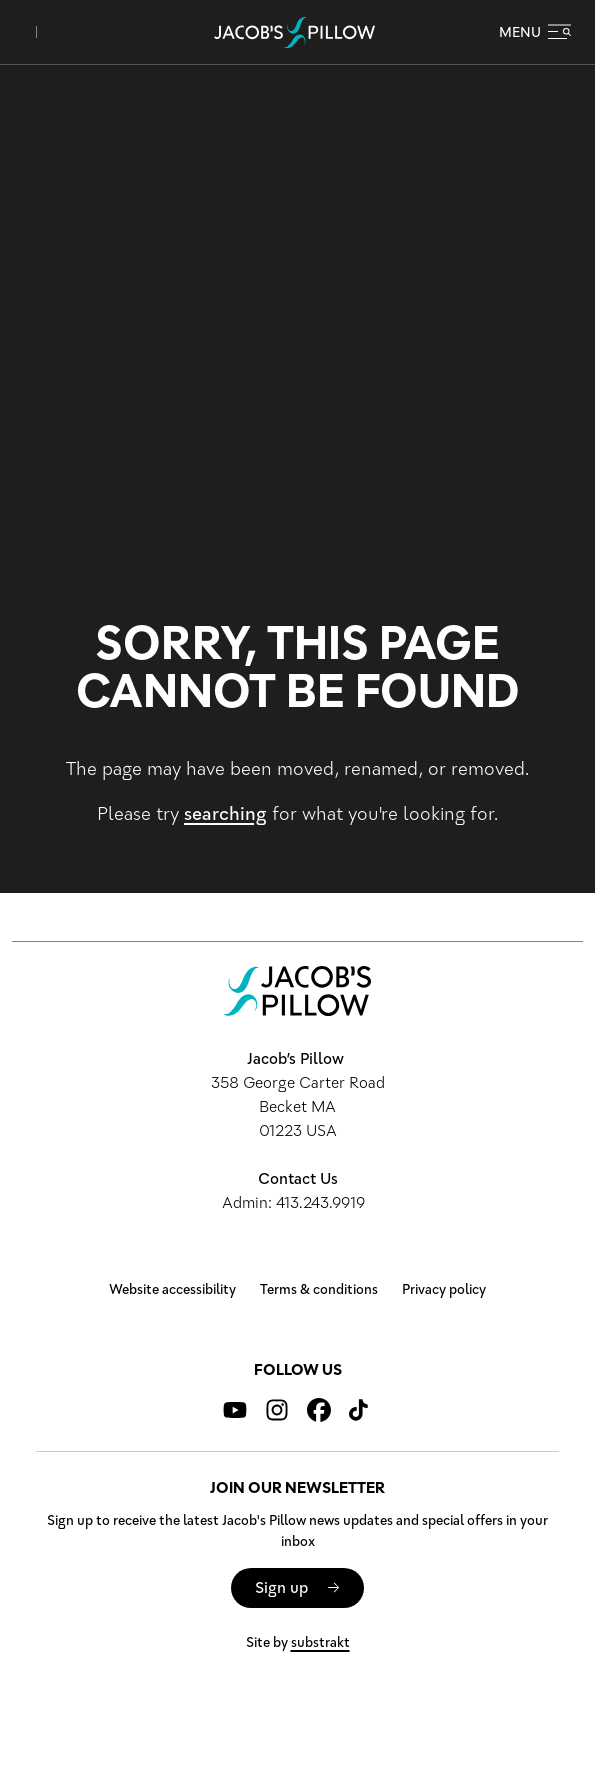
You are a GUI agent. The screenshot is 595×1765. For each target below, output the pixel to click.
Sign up (281, 1587)
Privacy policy (444, 1290)
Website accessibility (172, 1290)
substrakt (320, 1642)
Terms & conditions (319, 1290)
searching (225, 814)
